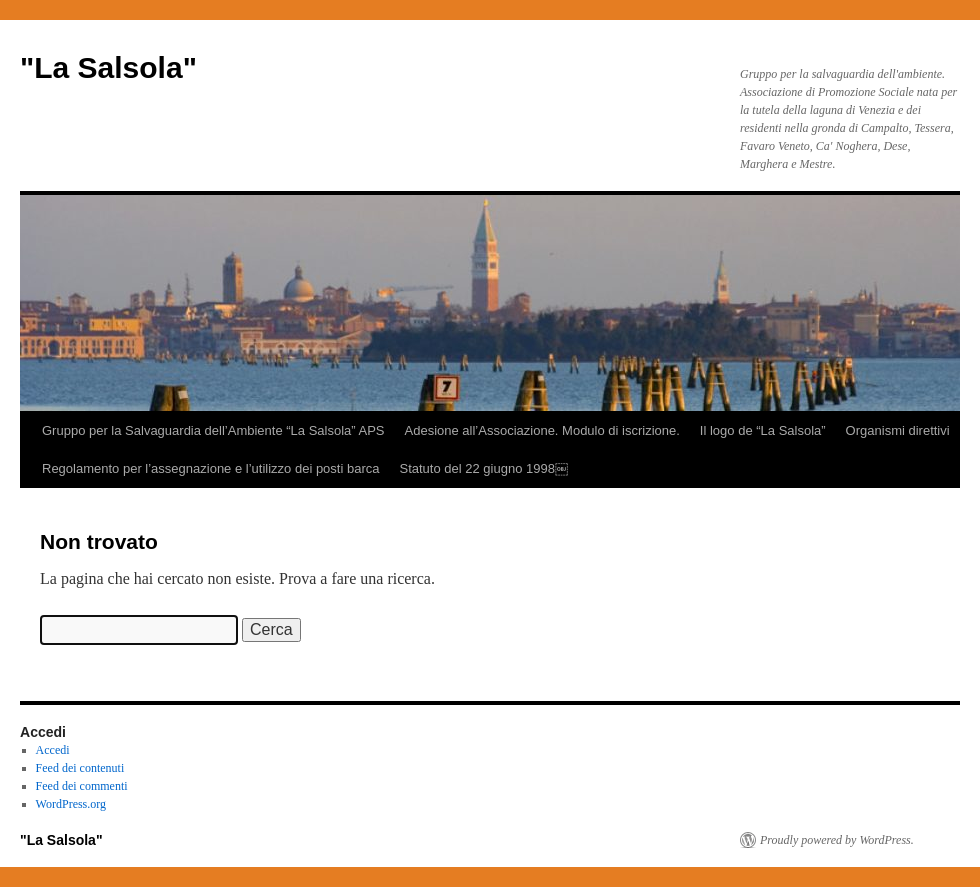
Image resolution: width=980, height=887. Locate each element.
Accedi (53, 750)
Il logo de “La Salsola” (763, 430)
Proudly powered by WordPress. (837, 840)
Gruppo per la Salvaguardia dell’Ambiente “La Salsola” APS (213, 430)
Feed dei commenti (82, 786)
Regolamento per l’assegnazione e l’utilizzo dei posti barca (210, 468)
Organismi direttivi (898, 430)
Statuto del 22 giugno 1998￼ (483, 468)
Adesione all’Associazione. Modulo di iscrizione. (542, 430)
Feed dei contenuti (80, 768)
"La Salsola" (108, 67)
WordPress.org (71, 804)
